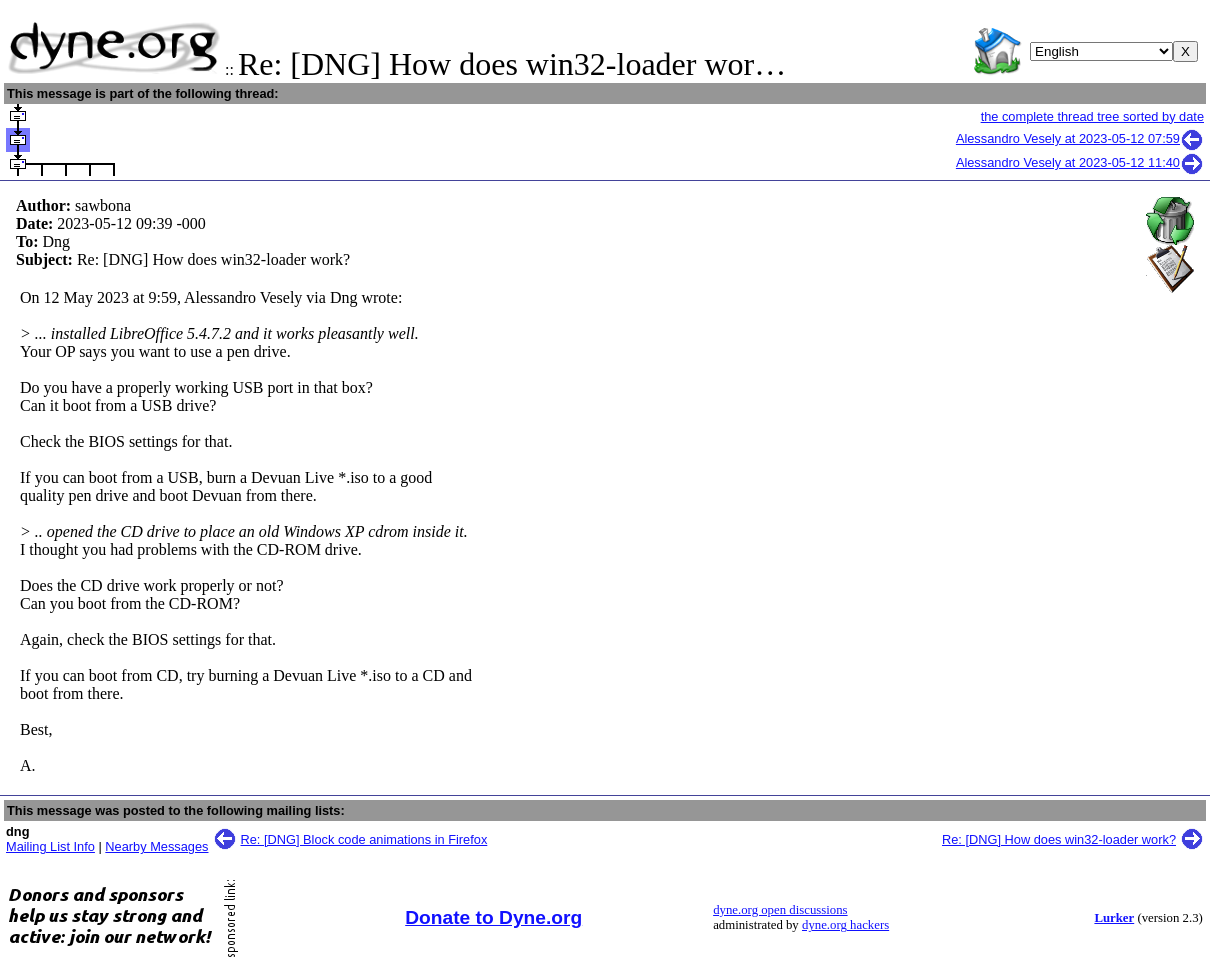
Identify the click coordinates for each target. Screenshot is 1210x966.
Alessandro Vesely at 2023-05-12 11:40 (1080, 162)
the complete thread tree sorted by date (1092, 116)
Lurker (1114, 918)
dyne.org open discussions (780, 910)
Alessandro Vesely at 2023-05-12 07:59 (1080, 138)
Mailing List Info (50, 846)
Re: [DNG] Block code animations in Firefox (364, 839)
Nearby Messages (156, 846)
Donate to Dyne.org (493, 917)
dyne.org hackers (845, 925)
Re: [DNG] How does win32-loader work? (1059, 839)
